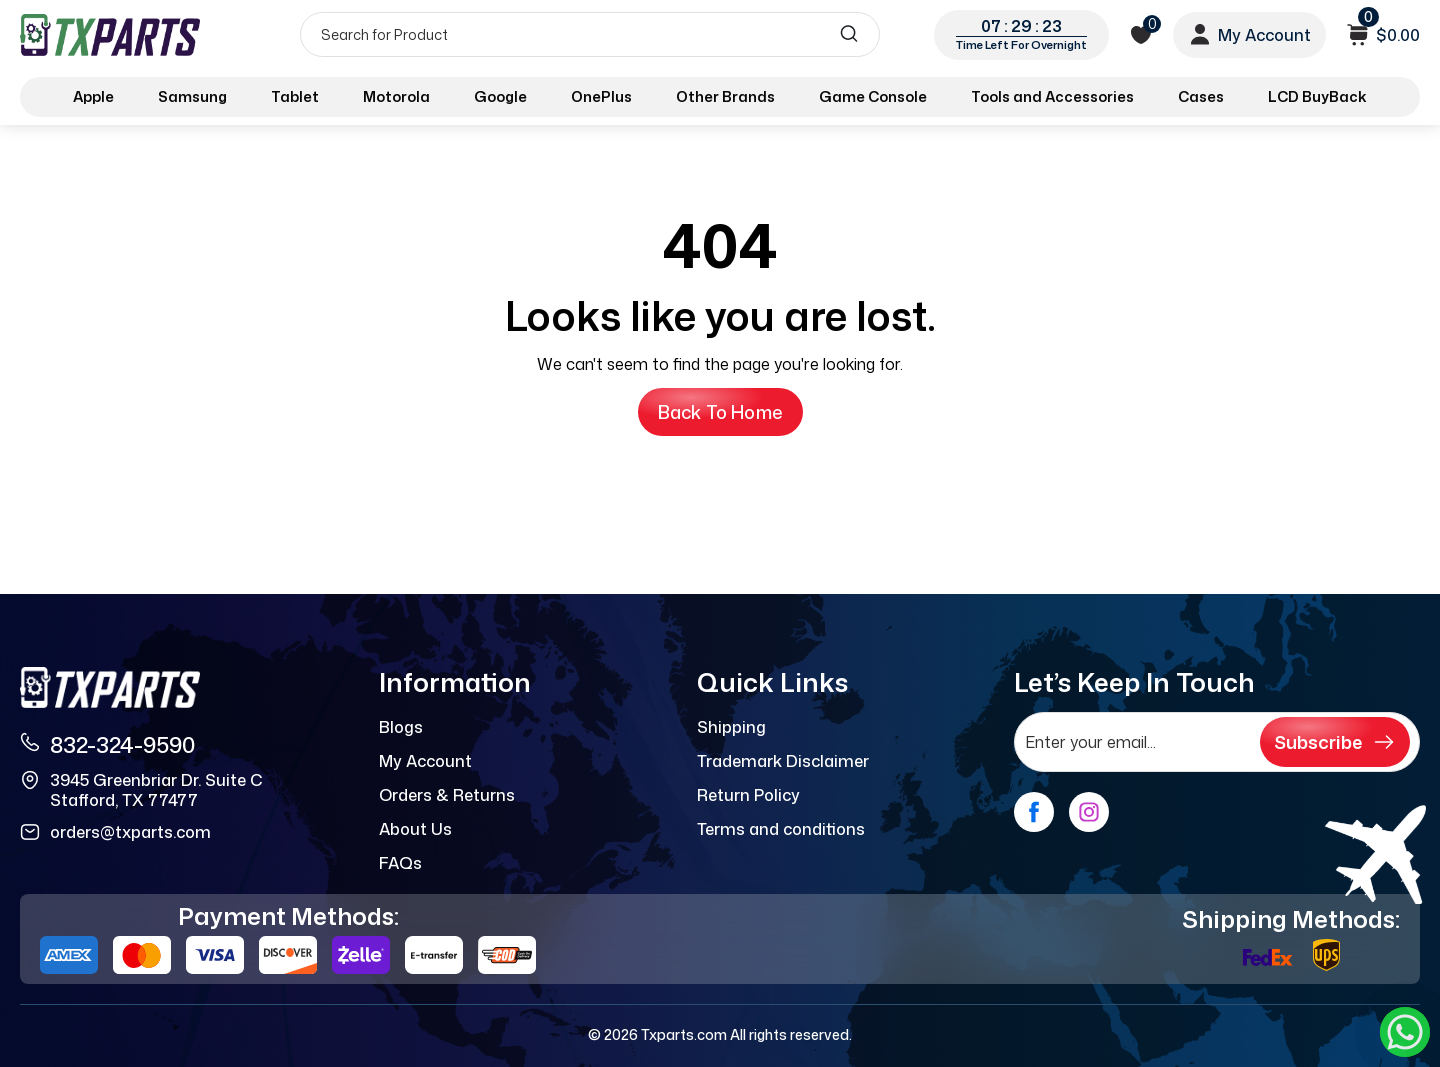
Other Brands (725, 96)
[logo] (112, 34)
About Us (415, 829)
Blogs (401, 727)
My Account (425, 761)
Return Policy (748, 795)
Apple (93, 96)
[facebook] (1034, 812)
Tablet (295, 96)
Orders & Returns (447, 795)
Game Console (873, 96)
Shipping (731, 727)
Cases (1201, 96)
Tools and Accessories (1052, 96)
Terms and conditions (781, 829)
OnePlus (601, 96)
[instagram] (1089, 812)
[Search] (590, 34)
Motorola (396, 96)
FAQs (400, 863)
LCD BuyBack (1317, 96)
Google (500, 96)
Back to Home (720, 412)
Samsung (192, 96)
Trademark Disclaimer (783, 761)
